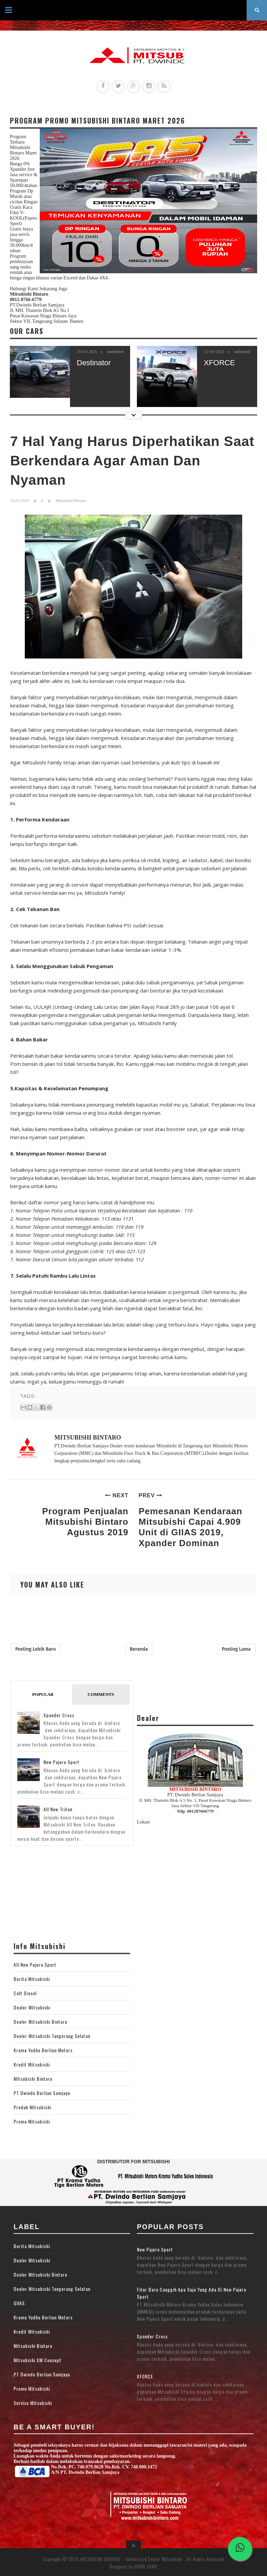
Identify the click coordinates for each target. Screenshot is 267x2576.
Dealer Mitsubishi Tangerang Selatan (52, 2035)
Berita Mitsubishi (32, 1978)
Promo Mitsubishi (32, 2121)
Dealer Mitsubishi (32, 2007)
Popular (43, 1694)
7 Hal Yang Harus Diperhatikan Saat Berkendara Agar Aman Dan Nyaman (132, 460)
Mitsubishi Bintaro (33, 2078)
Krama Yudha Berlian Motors (43, 2050)
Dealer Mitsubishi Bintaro (40, 2021)
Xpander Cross (58, 1715)
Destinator (94, 362)
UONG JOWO (146, 2566)
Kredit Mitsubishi (32, 2064)
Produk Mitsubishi (32, 2107)
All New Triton (57, 1809)
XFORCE (219, 362)
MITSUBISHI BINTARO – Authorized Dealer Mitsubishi (132, 2559)
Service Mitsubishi (33, 2402)
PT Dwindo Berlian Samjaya (42, 2092)
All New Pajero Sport (35, 1964)
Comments (101, 1694)
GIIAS (19, 2302)
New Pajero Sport (61, 1761)
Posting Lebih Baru (35, 1649)
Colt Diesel (25, 1993)
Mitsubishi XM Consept (37, 2360)
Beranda (139, 1649)
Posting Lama (236, 1649)
